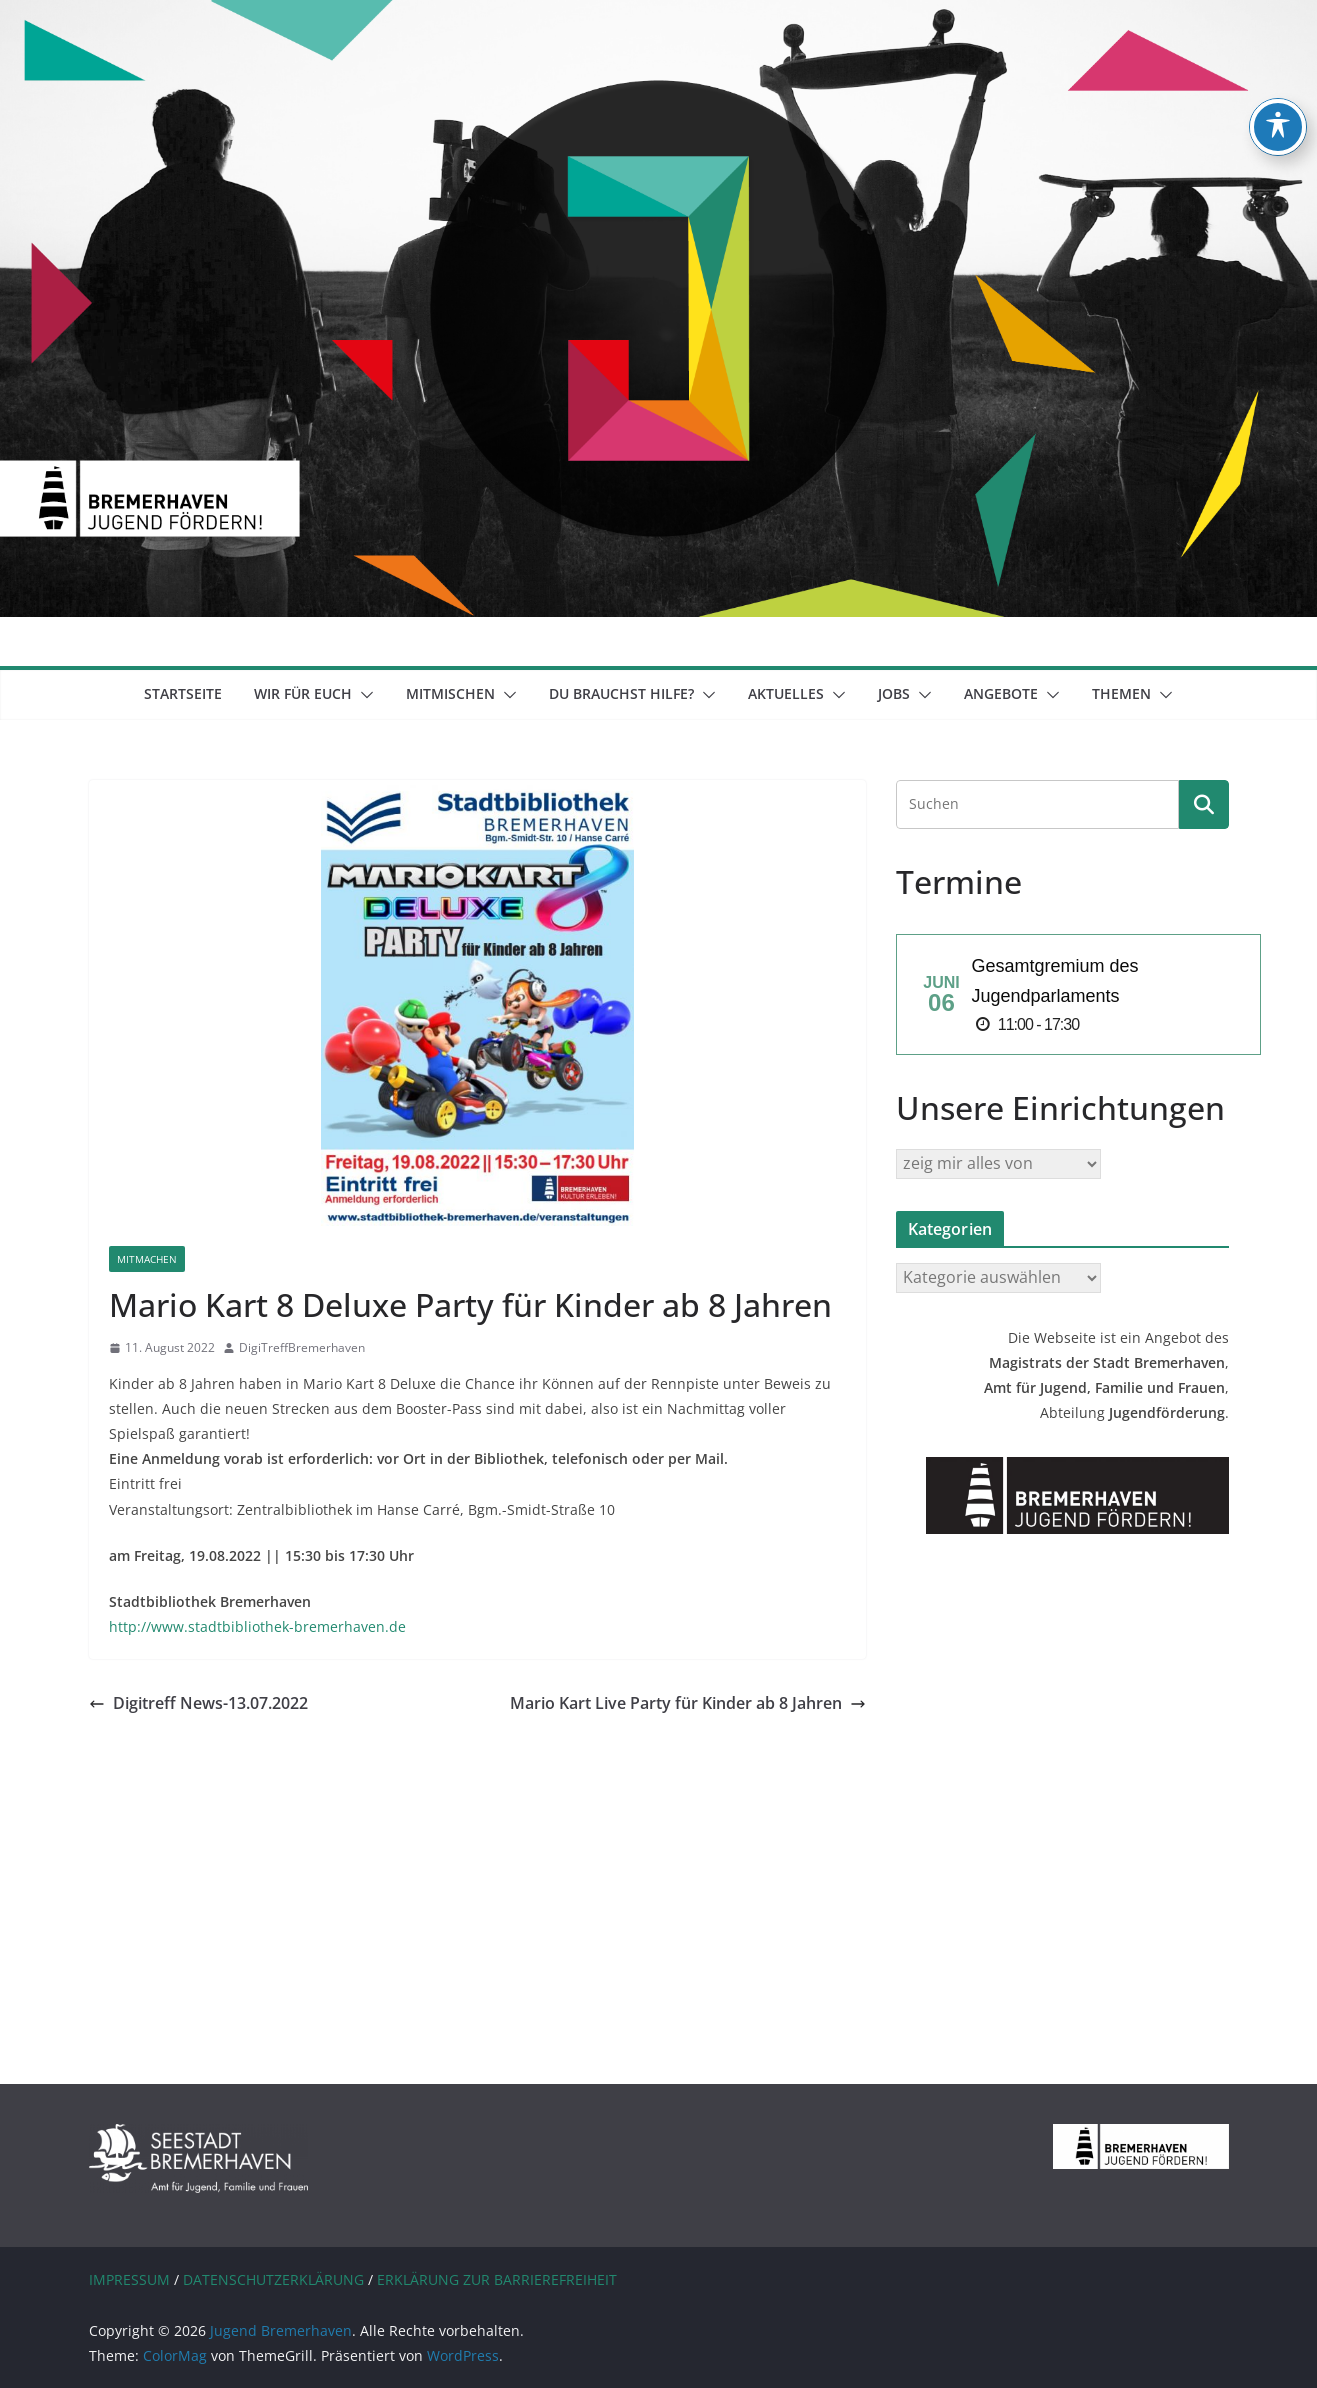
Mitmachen (147, 1259)
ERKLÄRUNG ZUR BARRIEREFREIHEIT (497, 2279)
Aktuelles (786, 693)
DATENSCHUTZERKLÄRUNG (273, 2279)
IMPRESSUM (129, 2279)
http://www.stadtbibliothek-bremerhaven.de (257, 1626)
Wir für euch (303, 693)
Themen (1121, 693)
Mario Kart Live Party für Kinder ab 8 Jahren (688, 1703)
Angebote (1001, 693)
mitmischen (450, 693)
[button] (363, 695)
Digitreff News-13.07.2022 (198, 1703)
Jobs (894, 693)
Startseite (183, 693)
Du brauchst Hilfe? (621, 693)
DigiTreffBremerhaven (302, 1347)
